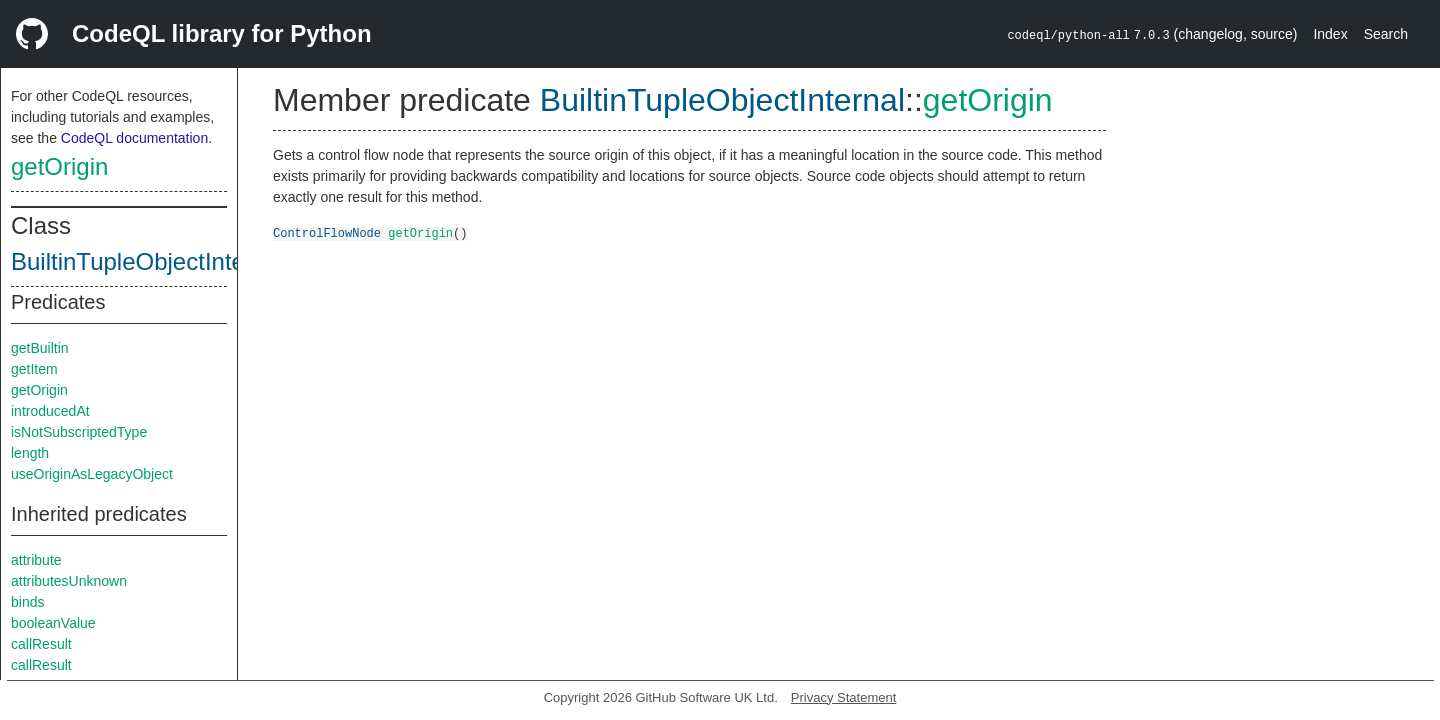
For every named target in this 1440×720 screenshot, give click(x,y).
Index (1330, 34)
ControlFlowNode (327, 232)
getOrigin (59, 166)
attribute (36, 560)
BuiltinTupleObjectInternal (148, 261)
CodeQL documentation (134, 138)
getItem (34, 369)
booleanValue (53, 623)
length (30, 453)
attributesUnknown (69, 581)
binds (27, 602)
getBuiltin (40, 348)
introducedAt (50, 411)
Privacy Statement (844, 697)
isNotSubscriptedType (79, 432)
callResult (41, 644)
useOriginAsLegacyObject (92, 474)
